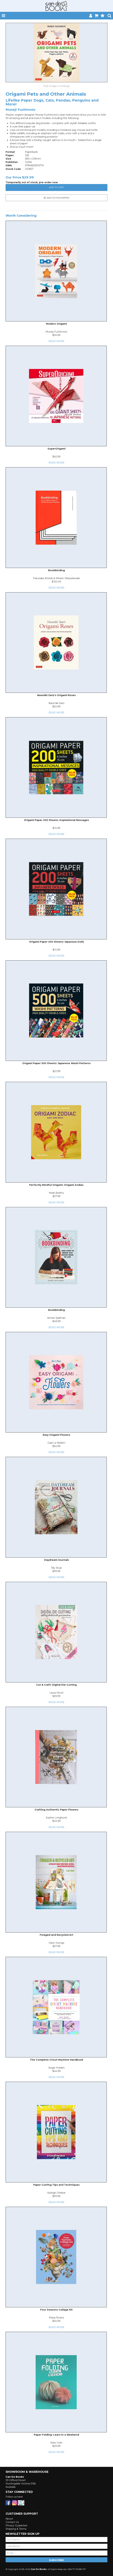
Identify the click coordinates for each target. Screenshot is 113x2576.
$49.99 (56, 1321)
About (9, 2518)
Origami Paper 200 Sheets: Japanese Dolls (56, 941)
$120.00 (56, 581)
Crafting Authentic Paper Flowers (56, 1809)
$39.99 (56, 1571)
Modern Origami (56, 323)
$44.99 (56, 1820)
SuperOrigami (56, 448)
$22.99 (56, 1071)
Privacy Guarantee (16, 2525)
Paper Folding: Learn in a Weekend (56, 2434)
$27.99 (56, 1196)
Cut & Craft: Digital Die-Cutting (56, 1684)
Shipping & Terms (16, 2528)
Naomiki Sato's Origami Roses (56, 695)
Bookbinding (56, 570)
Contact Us (12, 2522)
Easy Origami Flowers (56, 1434)
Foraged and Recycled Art (56, 1934)
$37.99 (56, 1946)
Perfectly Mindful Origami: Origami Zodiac (56, 1184)
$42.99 (56, 456)
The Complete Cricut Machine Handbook (56, 2059)
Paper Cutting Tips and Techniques (56, 2184)
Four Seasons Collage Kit (56, 2309)
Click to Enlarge (56, 86)
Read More (56, 341)
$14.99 (56, 828)
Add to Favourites (58, 198)
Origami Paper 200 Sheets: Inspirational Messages (56, 820)
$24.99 (56, 706)
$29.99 (56, 2446)
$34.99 (56, 335)
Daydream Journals (56, 1559)
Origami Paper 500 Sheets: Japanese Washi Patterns (56, 1063)
